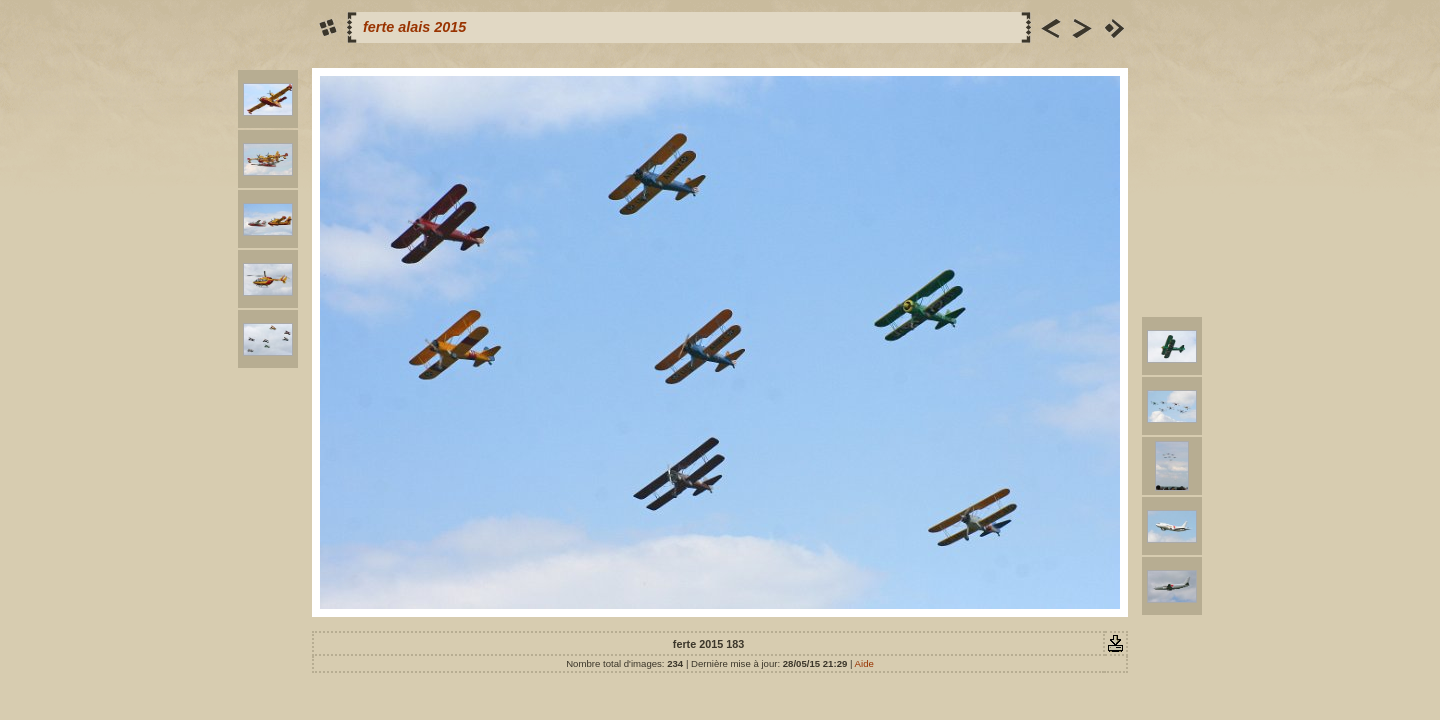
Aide (864, 663)
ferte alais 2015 (414, 27)
